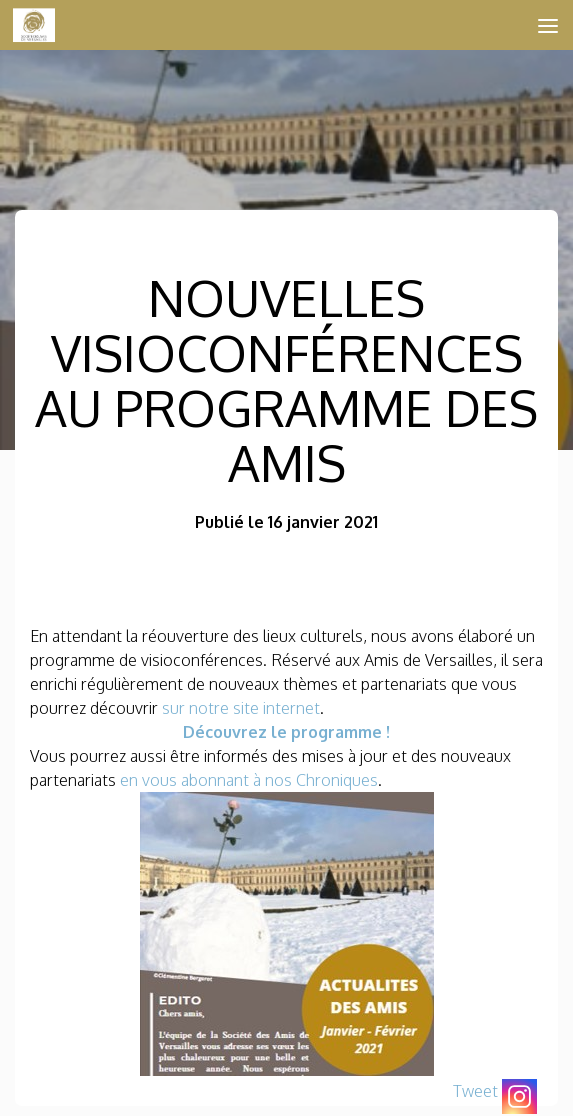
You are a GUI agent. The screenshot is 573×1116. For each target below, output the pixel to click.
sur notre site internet (241, 708)
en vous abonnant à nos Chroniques (249, 780)
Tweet (475, 1091)
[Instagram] (519, 1096)
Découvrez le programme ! (286, 732)
